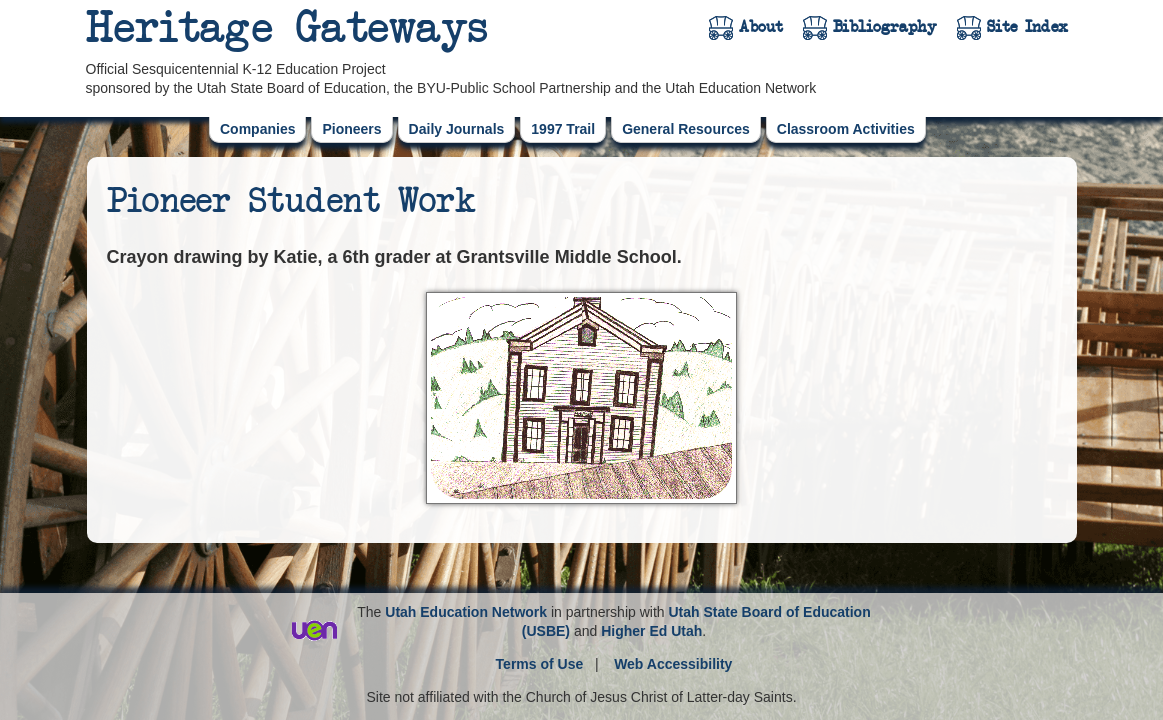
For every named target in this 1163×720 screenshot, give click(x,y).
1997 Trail (563, 129)
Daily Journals (457, 129)
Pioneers (351, 129)
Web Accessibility (673, 664)
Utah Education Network (466, 612)
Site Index (1027, 27)
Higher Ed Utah (651, 631)
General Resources (686, 129)
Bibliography (885, 27)
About (761, 27)
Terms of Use (540, 664)
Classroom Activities (846, 129)
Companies (257, 129)
